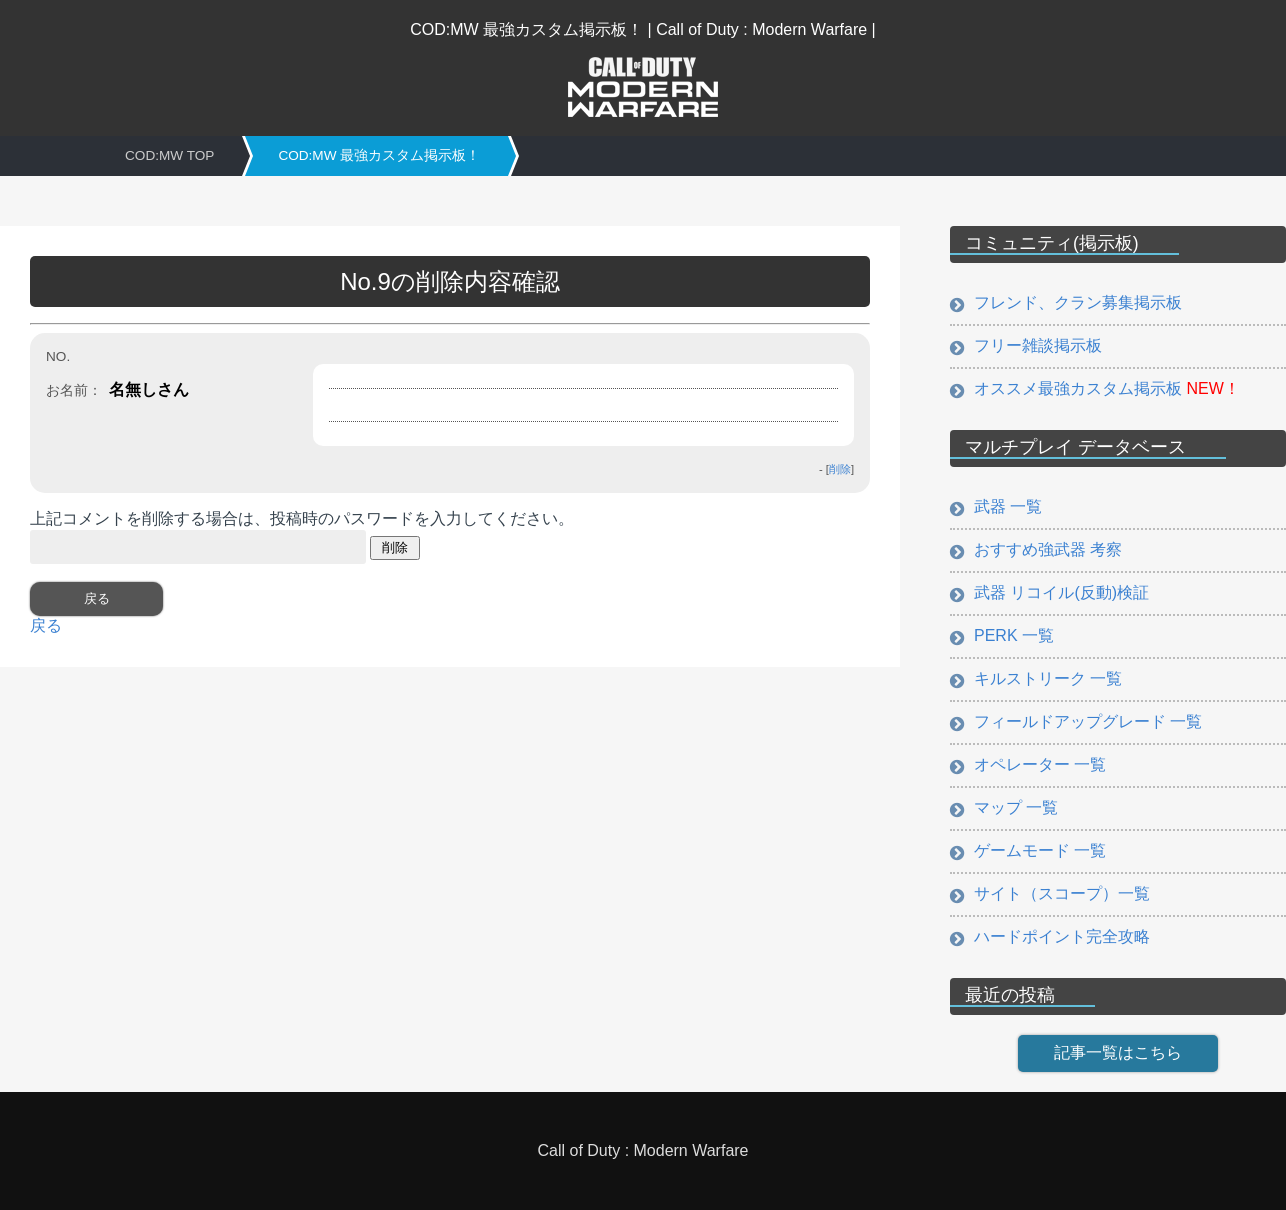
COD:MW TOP (169, 155)
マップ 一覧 (1016, 807)
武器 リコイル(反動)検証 (1061, 592)
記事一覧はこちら (1118, 1052)
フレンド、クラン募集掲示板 (1078, 302)
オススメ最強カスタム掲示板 (1107, 388)
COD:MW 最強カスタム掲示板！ (379, 155)
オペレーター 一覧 (1040, 764)
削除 (840, 469)
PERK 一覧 (1014, 635)
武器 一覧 (1008, 506)
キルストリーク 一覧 (1048, 678)
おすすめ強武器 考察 (1048, 549)
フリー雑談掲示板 (1038, 345)
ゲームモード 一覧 (1040, 850)
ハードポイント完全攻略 (1062, 936)
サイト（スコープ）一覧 (1062, 893)
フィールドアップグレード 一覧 (1088, 721)
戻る (46, 625)
